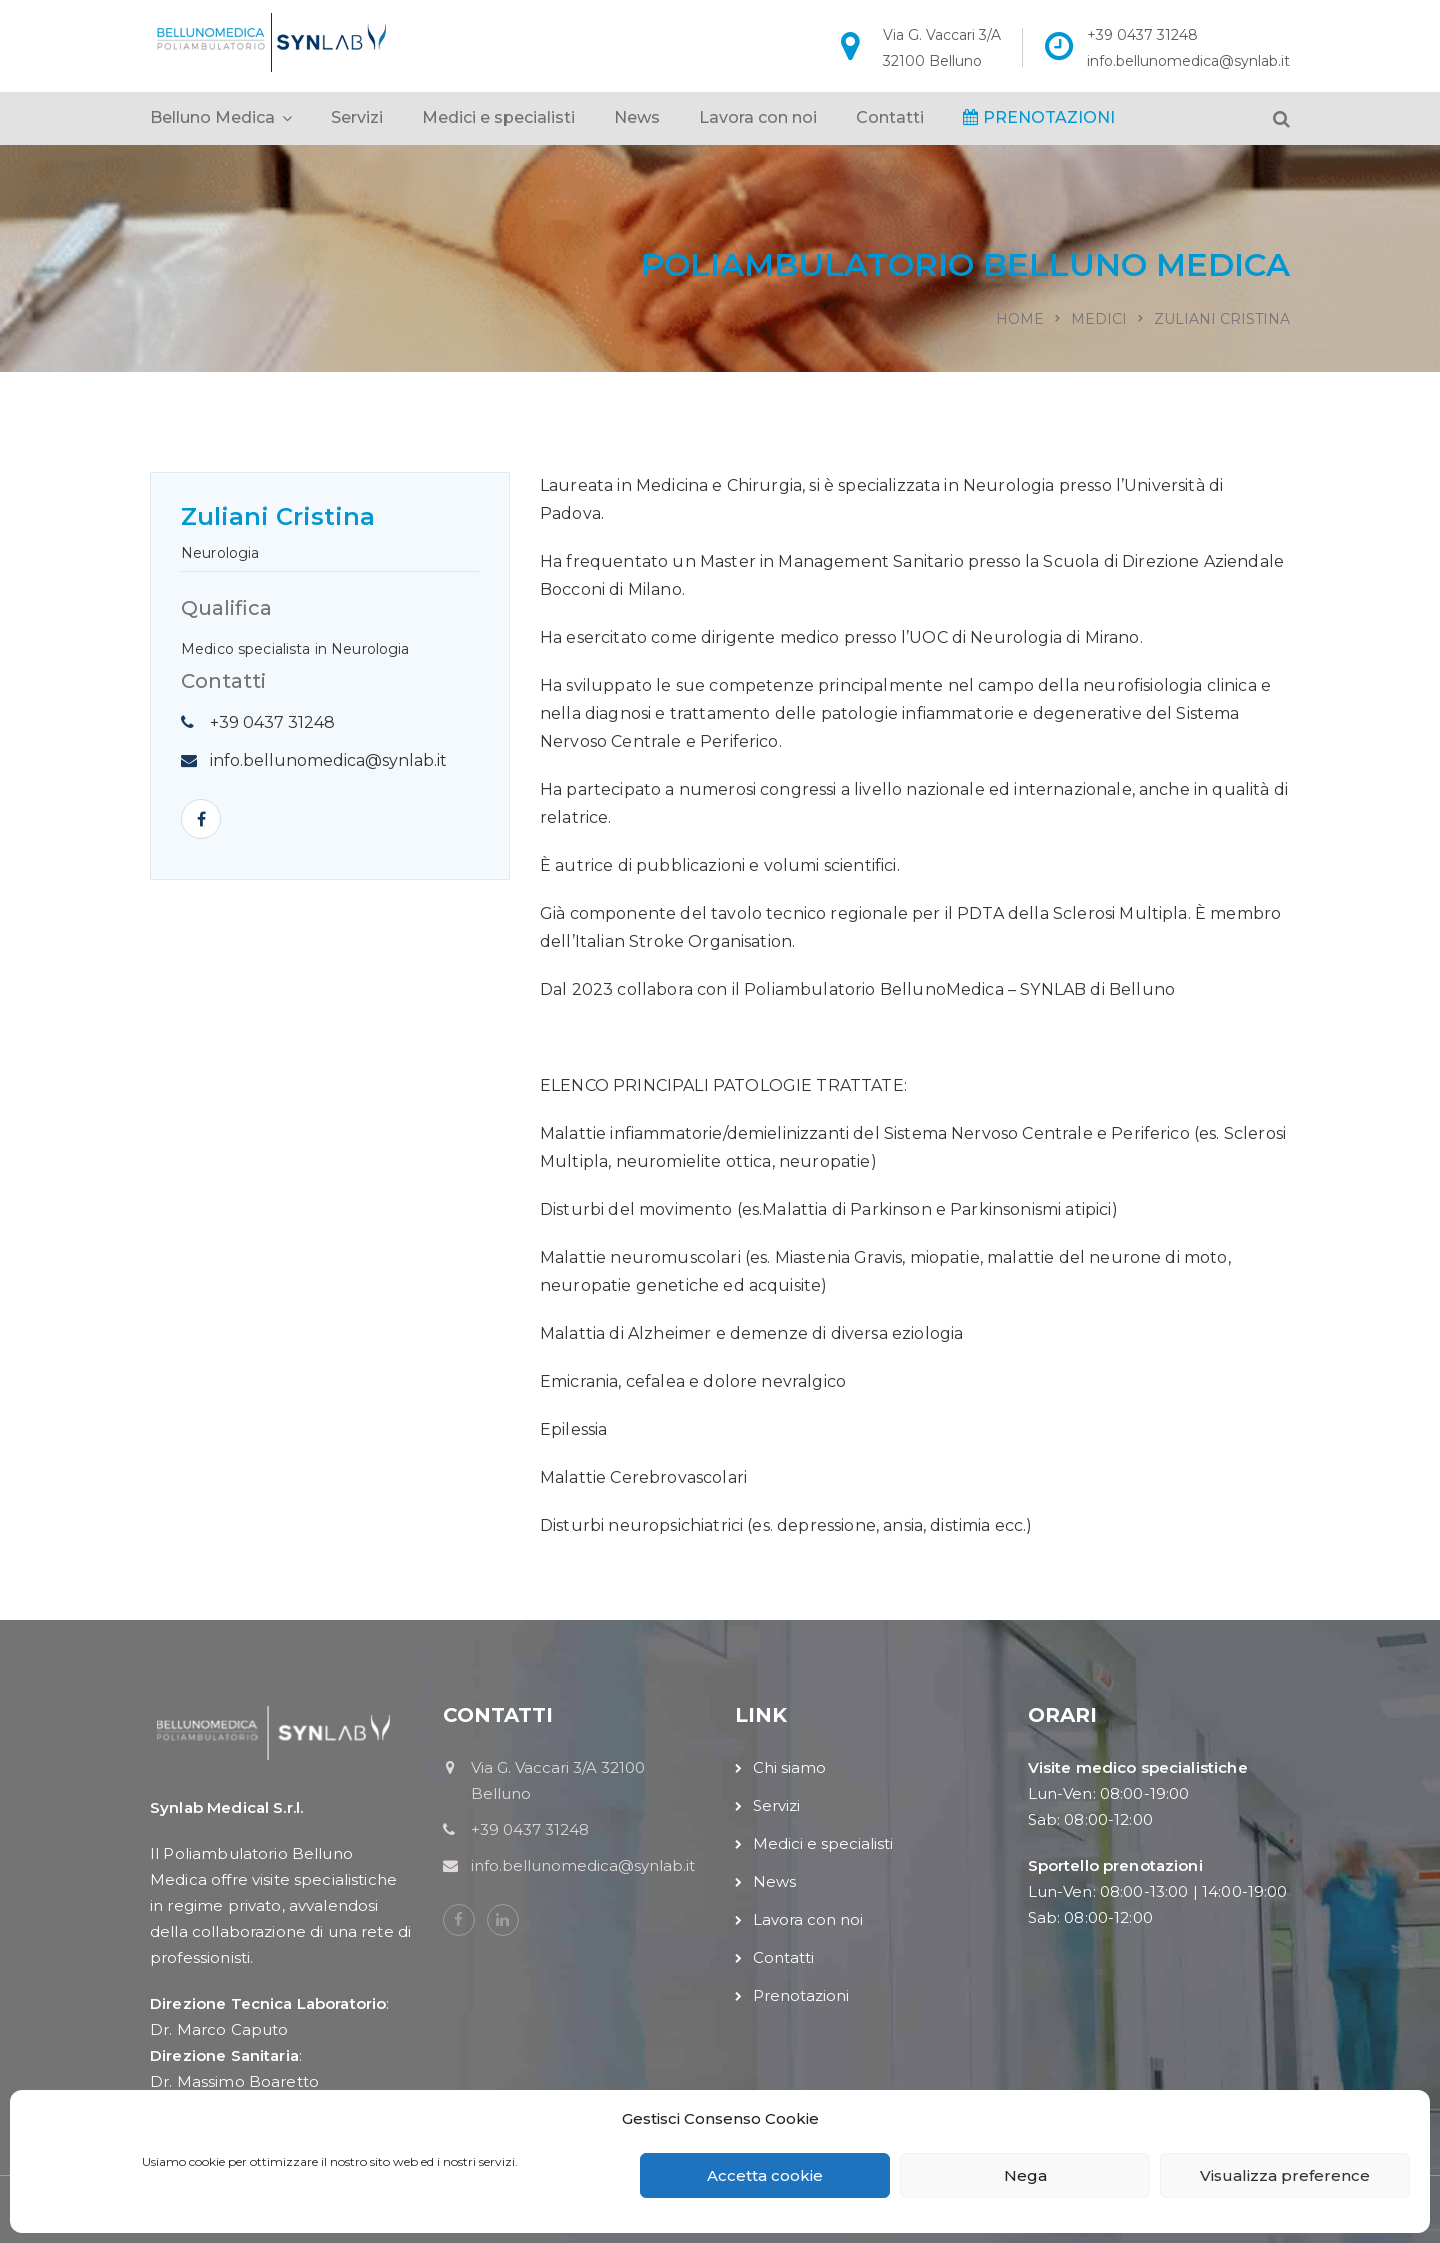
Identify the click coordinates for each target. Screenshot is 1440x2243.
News (637, 117)
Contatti (890, 117)
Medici (1099, 319)
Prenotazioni (801, 1995)
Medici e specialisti (498, 117)
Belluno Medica (212, 117)
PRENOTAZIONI (1039, 117)
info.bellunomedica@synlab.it (1188, 61)
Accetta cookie (765, 2175)
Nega (1025, 2175)
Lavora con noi (758, 117)
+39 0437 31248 (1142, 35)
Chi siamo (789, 1767)
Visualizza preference (1285, 2175)
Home (1020, 319)
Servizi (357, 117)
